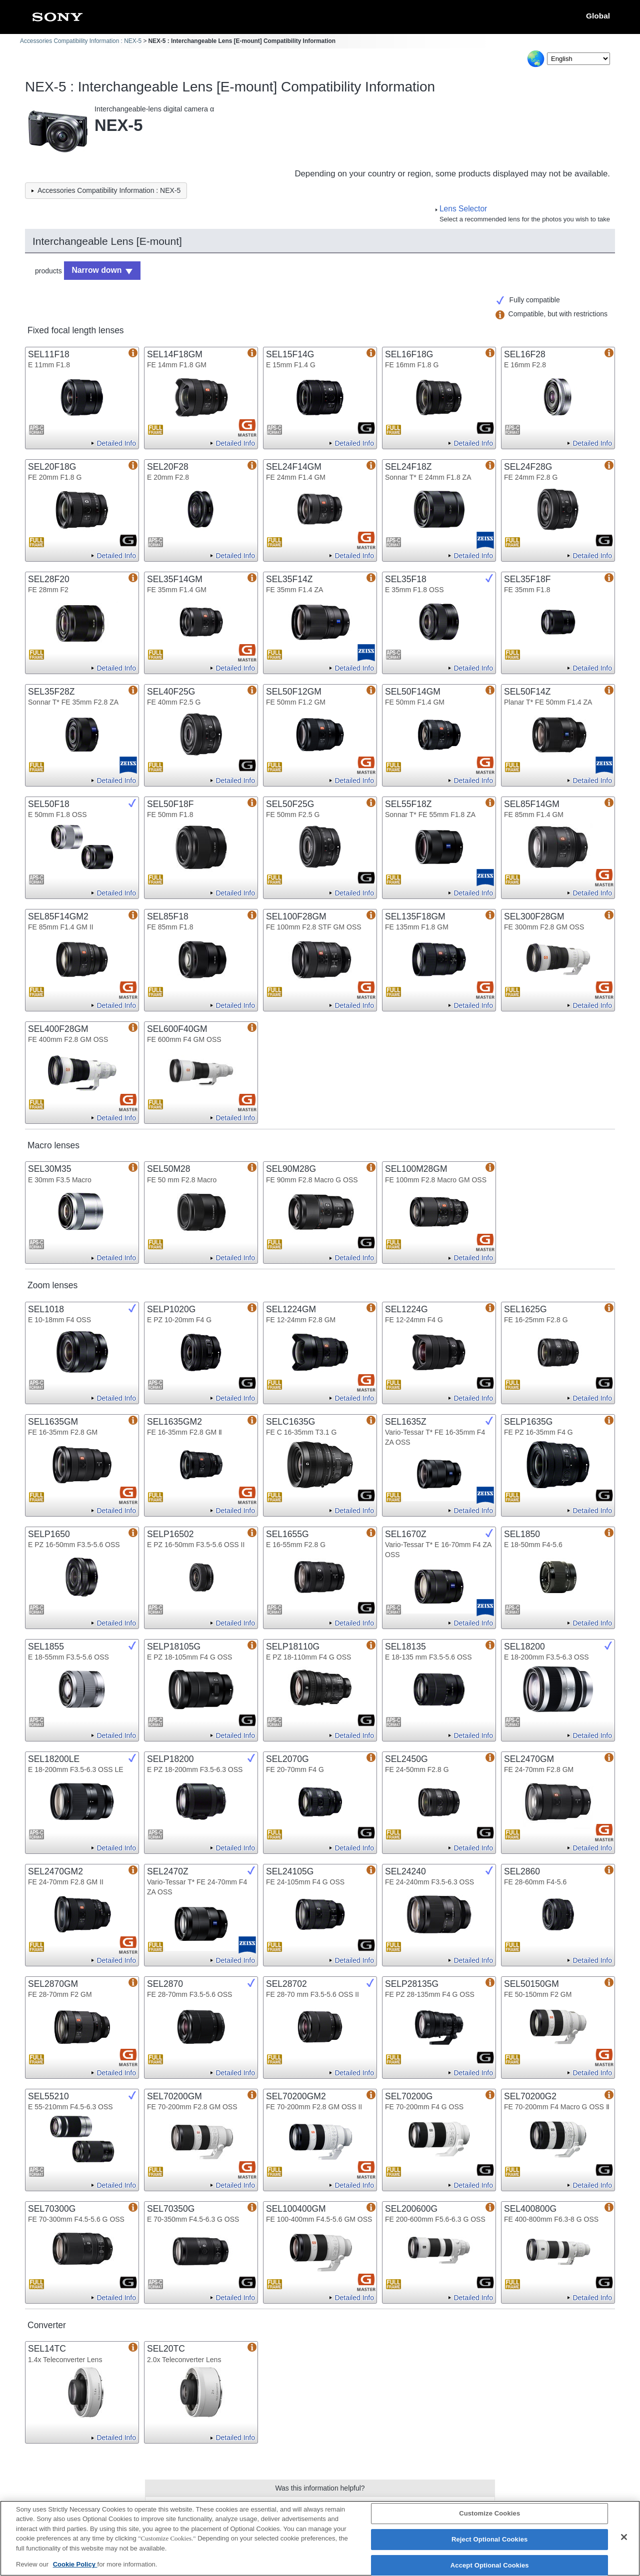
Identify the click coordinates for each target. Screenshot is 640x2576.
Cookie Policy (75, 2570)
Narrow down (93, 269)
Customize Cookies (489, 2519)
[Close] (624, 2543)
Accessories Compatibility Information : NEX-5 (81, 40)
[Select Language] (578, 58)
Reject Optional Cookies (490, 2545)
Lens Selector (463, 208)
